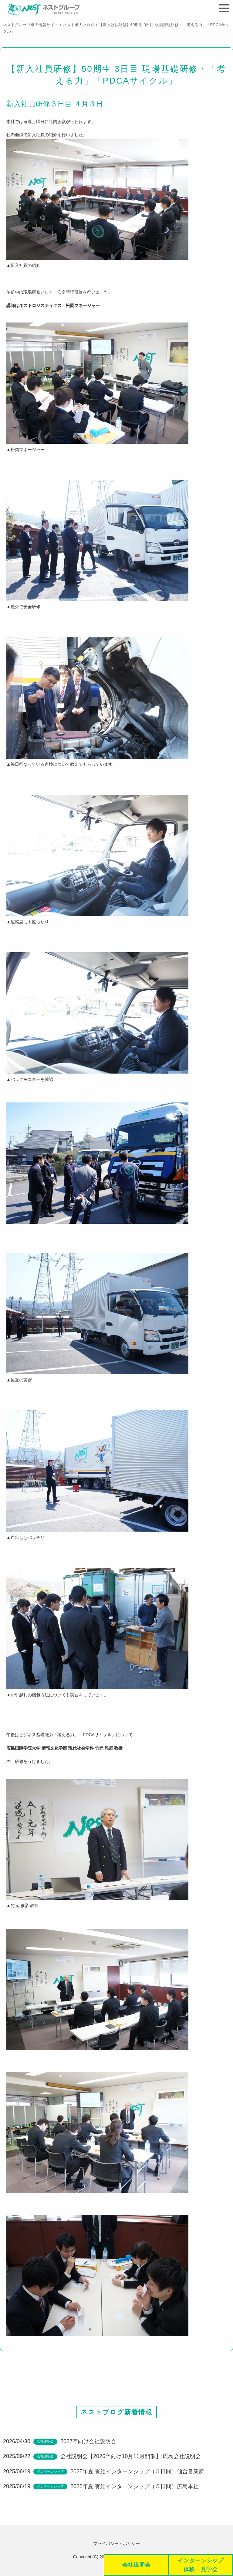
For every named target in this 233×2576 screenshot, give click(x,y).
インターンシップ (50, 2473)
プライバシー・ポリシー (116, 2543)
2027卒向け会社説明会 (88, 2443)
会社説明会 (45, 2443)
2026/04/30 (16, 2443)
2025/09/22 (16, 2458)
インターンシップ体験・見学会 (201, 2564)
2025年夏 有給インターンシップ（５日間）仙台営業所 (137, 2474)
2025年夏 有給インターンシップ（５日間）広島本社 (134, 2488)
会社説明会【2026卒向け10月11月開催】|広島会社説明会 (130, 2458)
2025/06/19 (16, 2474)
